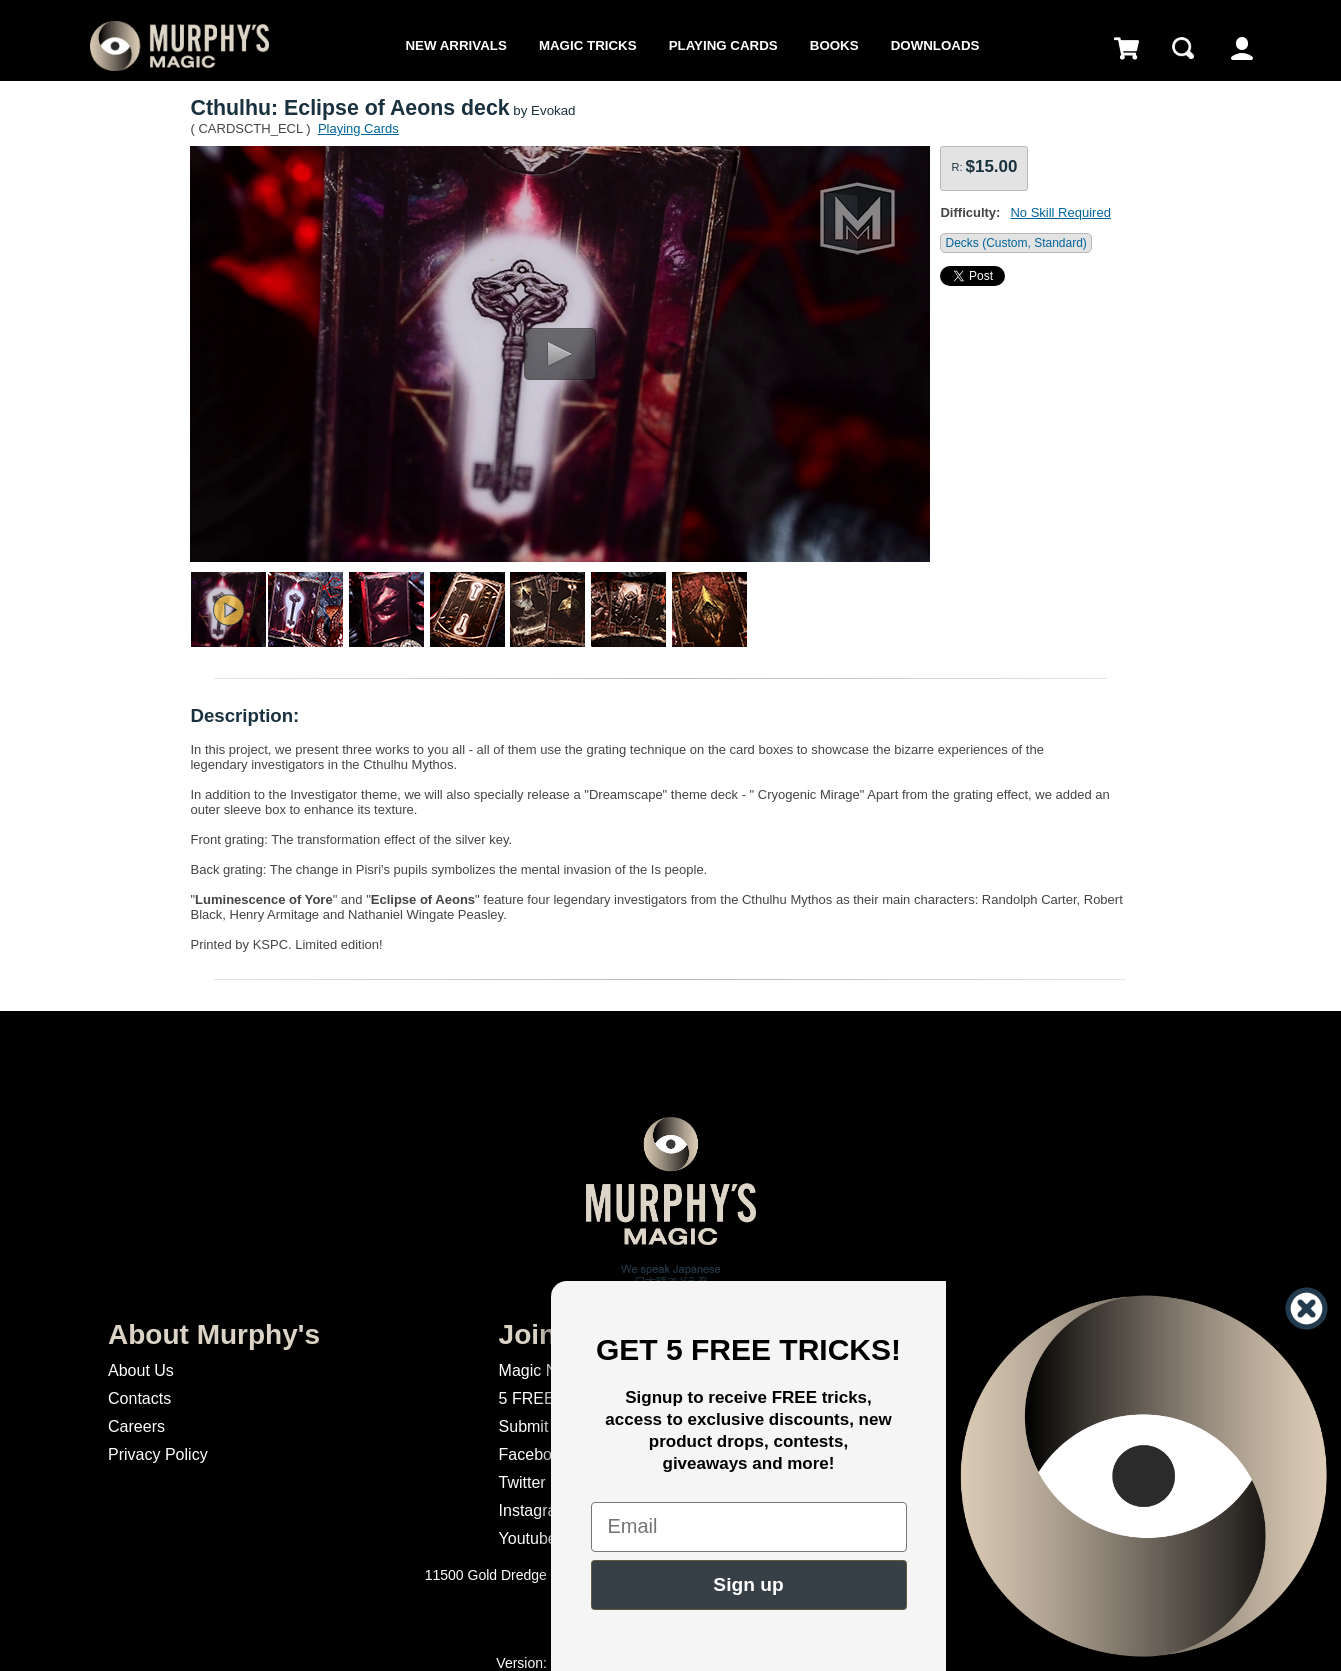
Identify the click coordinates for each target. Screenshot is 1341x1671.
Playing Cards (723, 45)
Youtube (528, 1538)
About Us (141, 1370)
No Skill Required (1060, 212)
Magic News (542, 1370)
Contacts (139, 1398)
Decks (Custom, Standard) (1015, 243)
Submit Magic (547, 1426)
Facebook (534, 1454)
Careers (136, 1426)
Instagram (534, 1510)
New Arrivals (455, 45)
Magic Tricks (588, 45)
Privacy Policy (158, 1454)
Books (834, 45)
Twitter (522, 1482)
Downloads (935, 45)
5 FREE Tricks (550, 1398)
